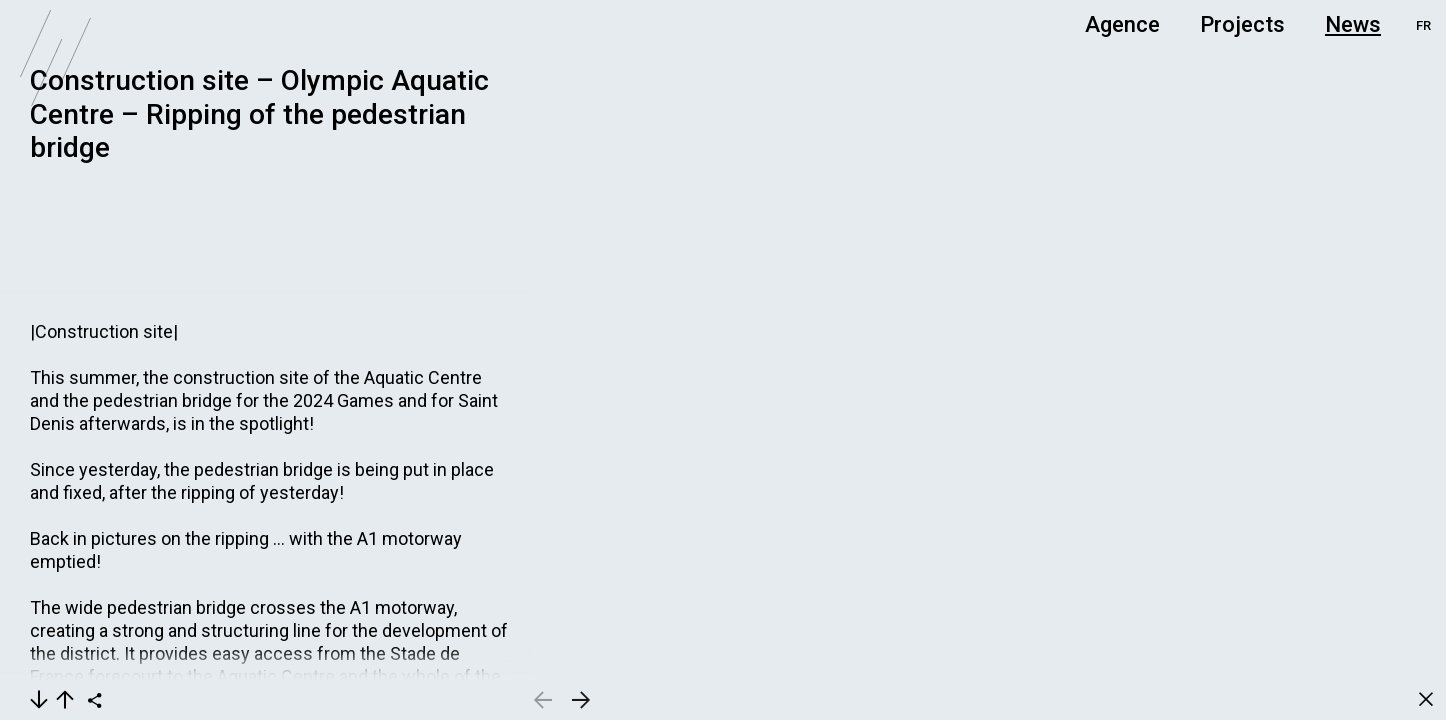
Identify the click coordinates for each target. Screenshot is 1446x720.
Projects (1242, 24)
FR (1423, 25)
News (1353, 24)
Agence (1122, 24)
